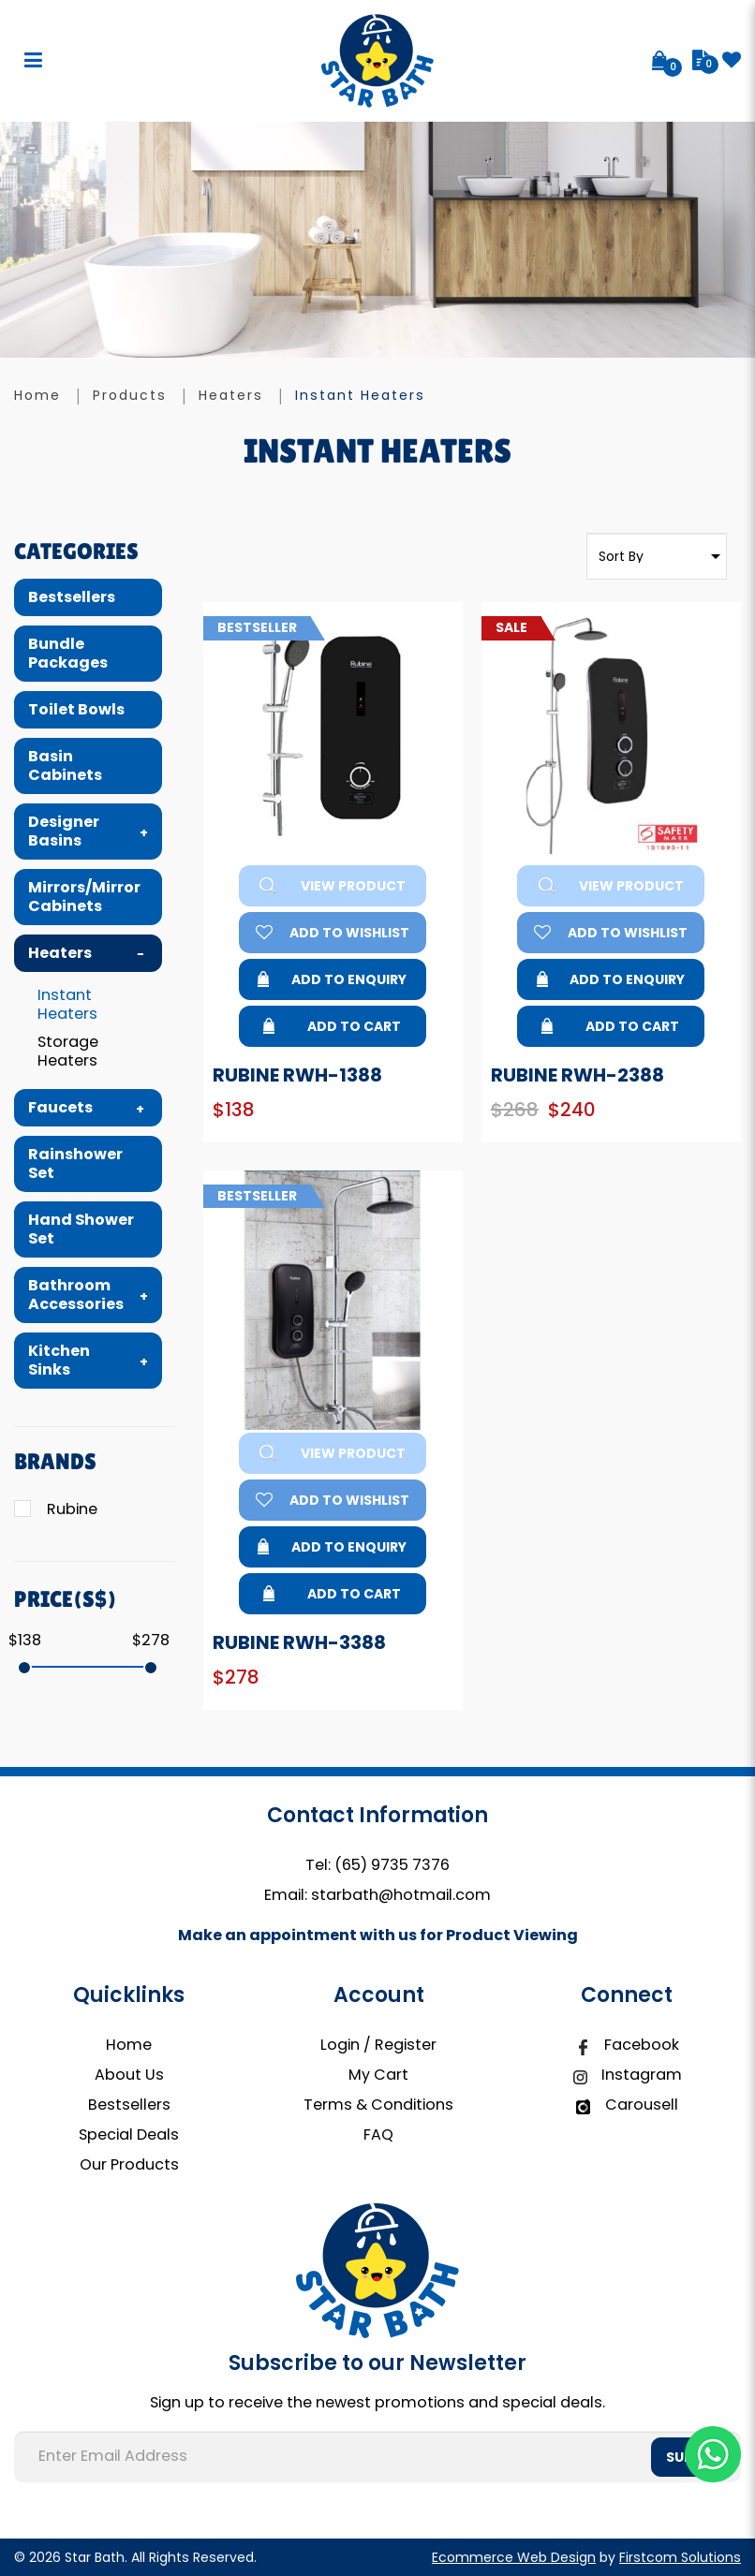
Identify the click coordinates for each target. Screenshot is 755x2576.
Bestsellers (71, 597)
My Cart (378, 2074)
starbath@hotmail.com (401, 1895)
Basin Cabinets (65, 765)
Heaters (231, 395)
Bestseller (264, 628)
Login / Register (378, 2044)
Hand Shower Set (81, 1229)
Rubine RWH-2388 (577, 1075)
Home (37, 395)
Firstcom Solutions (680, 2557)
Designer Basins (63, 831)
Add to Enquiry (332, 979)
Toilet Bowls (76, 709)
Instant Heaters (360, 395)
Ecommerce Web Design (514, 2557)
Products (130, 395)
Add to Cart (332, 1026)
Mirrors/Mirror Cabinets (84, 896)
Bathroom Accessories (76, 1294)
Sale (518, 628)
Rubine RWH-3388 (299, 1642)
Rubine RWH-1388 (297, 1075)
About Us (129, 2074)
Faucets (60, 1107)
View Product (332, 885)
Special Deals (129, 2134)
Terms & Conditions (378, 2104)
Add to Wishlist (332, 932)
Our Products (129, 2164)
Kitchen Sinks (59, 1360)
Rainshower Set (75, 1163)
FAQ (378, 2134)
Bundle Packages (68, 653)
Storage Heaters (67, 1051)
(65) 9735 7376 (392, 1865)
